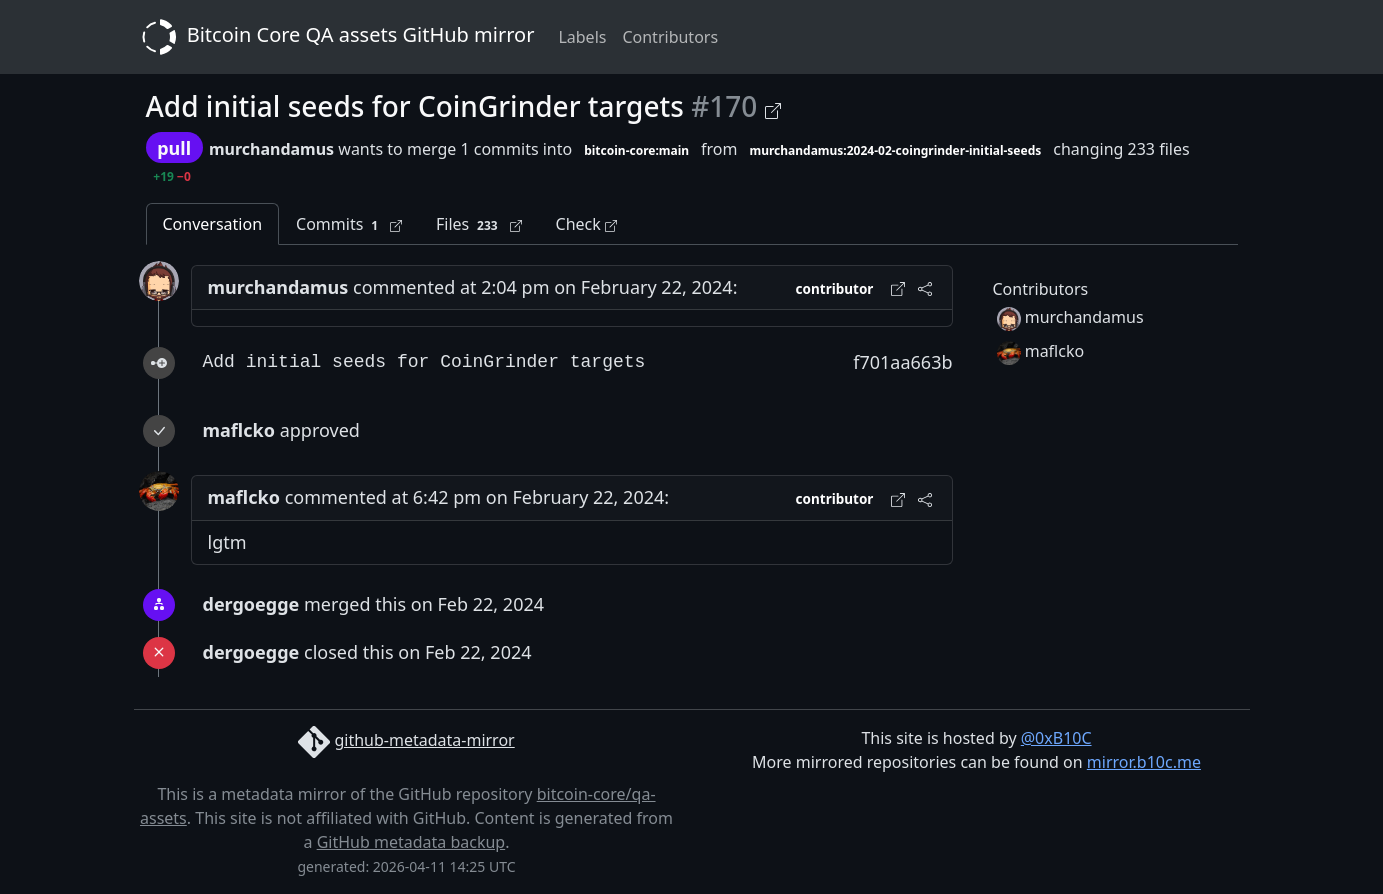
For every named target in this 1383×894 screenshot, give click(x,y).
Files (479, 224)
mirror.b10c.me (1144, 762)
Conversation (213, 224)
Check (586, 224)
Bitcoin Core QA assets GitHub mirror (334, 37)
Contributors (670, 37)
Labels (582, 37)
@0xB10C (1056, 738)
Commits (349, 224)
